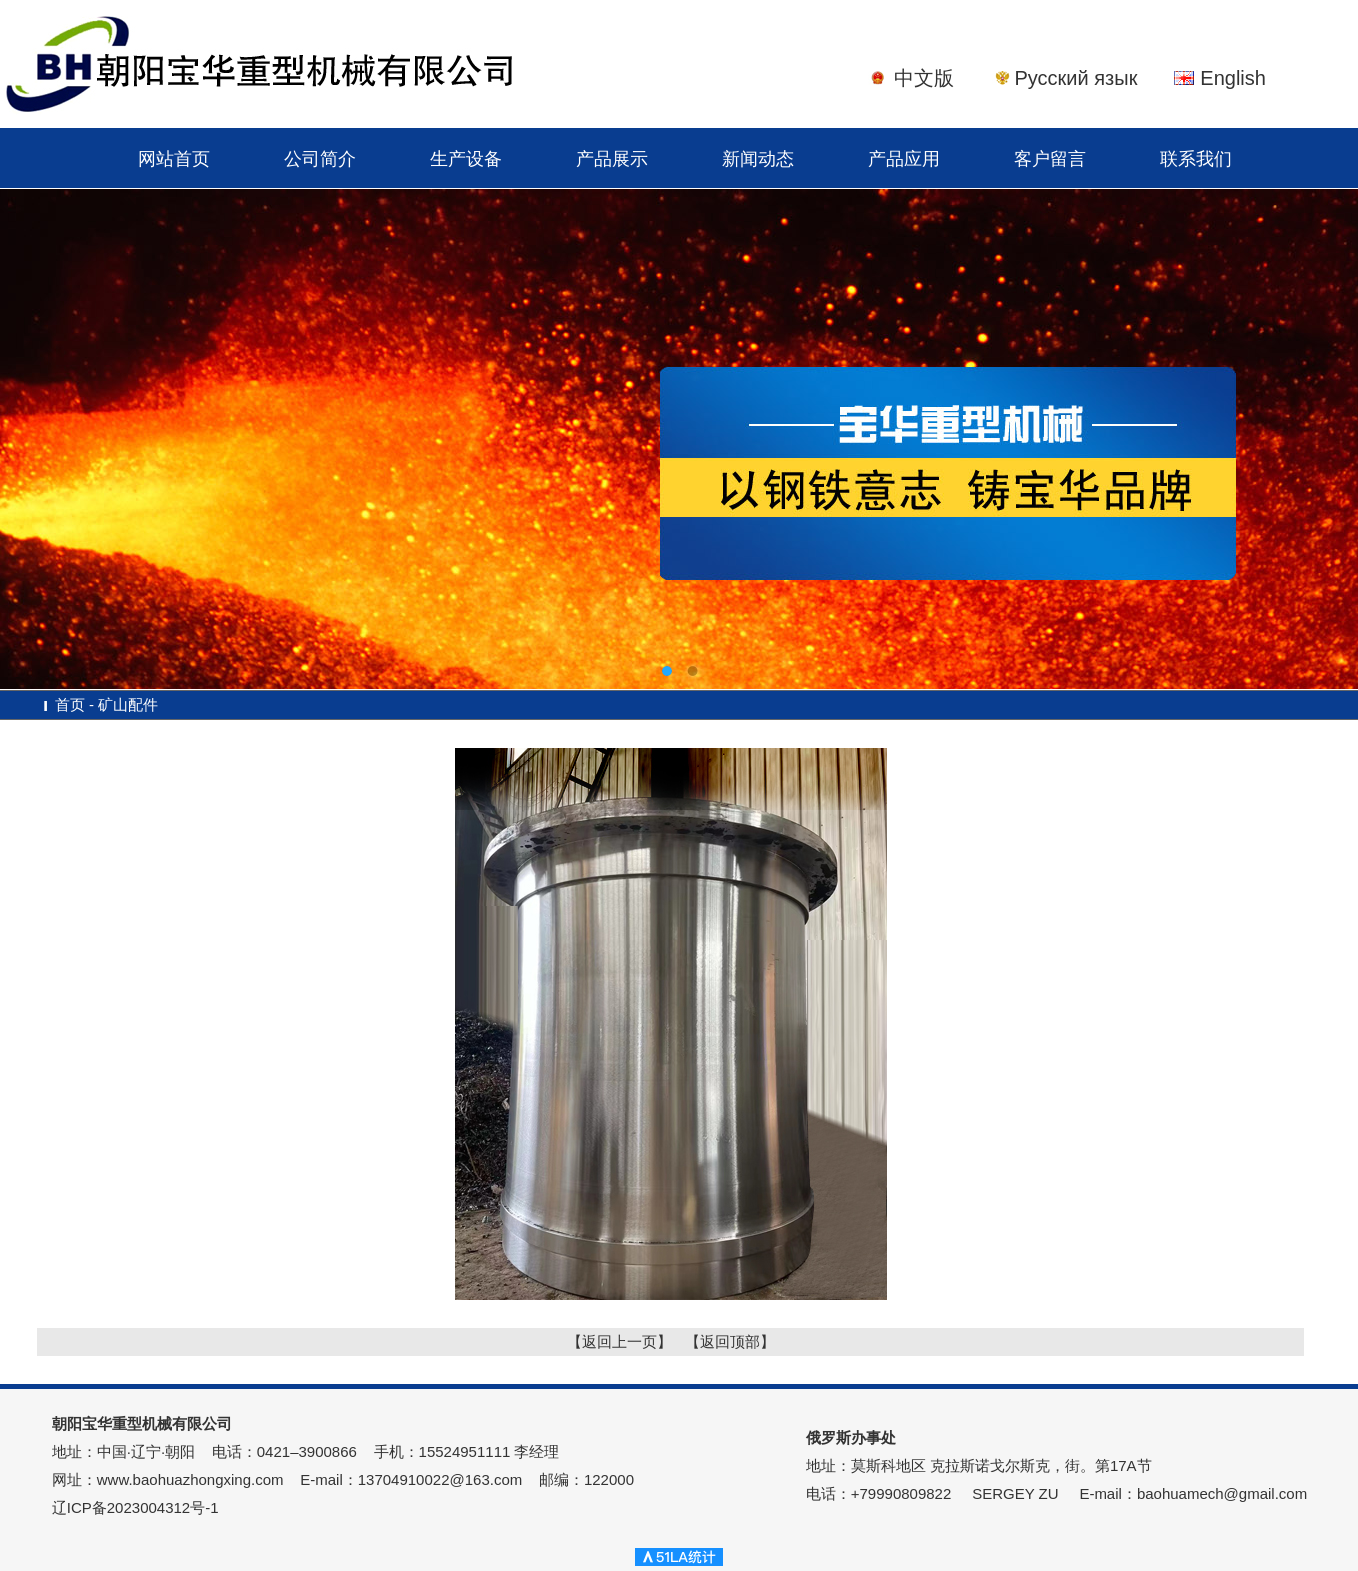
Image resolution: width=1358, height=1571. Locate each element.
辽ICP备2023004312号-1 (135, 1507)
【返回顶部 (722, 1341)
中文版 (924, 78)
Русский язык (1075, 78)
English (1233, 78)
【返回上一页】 (619, 1341)
